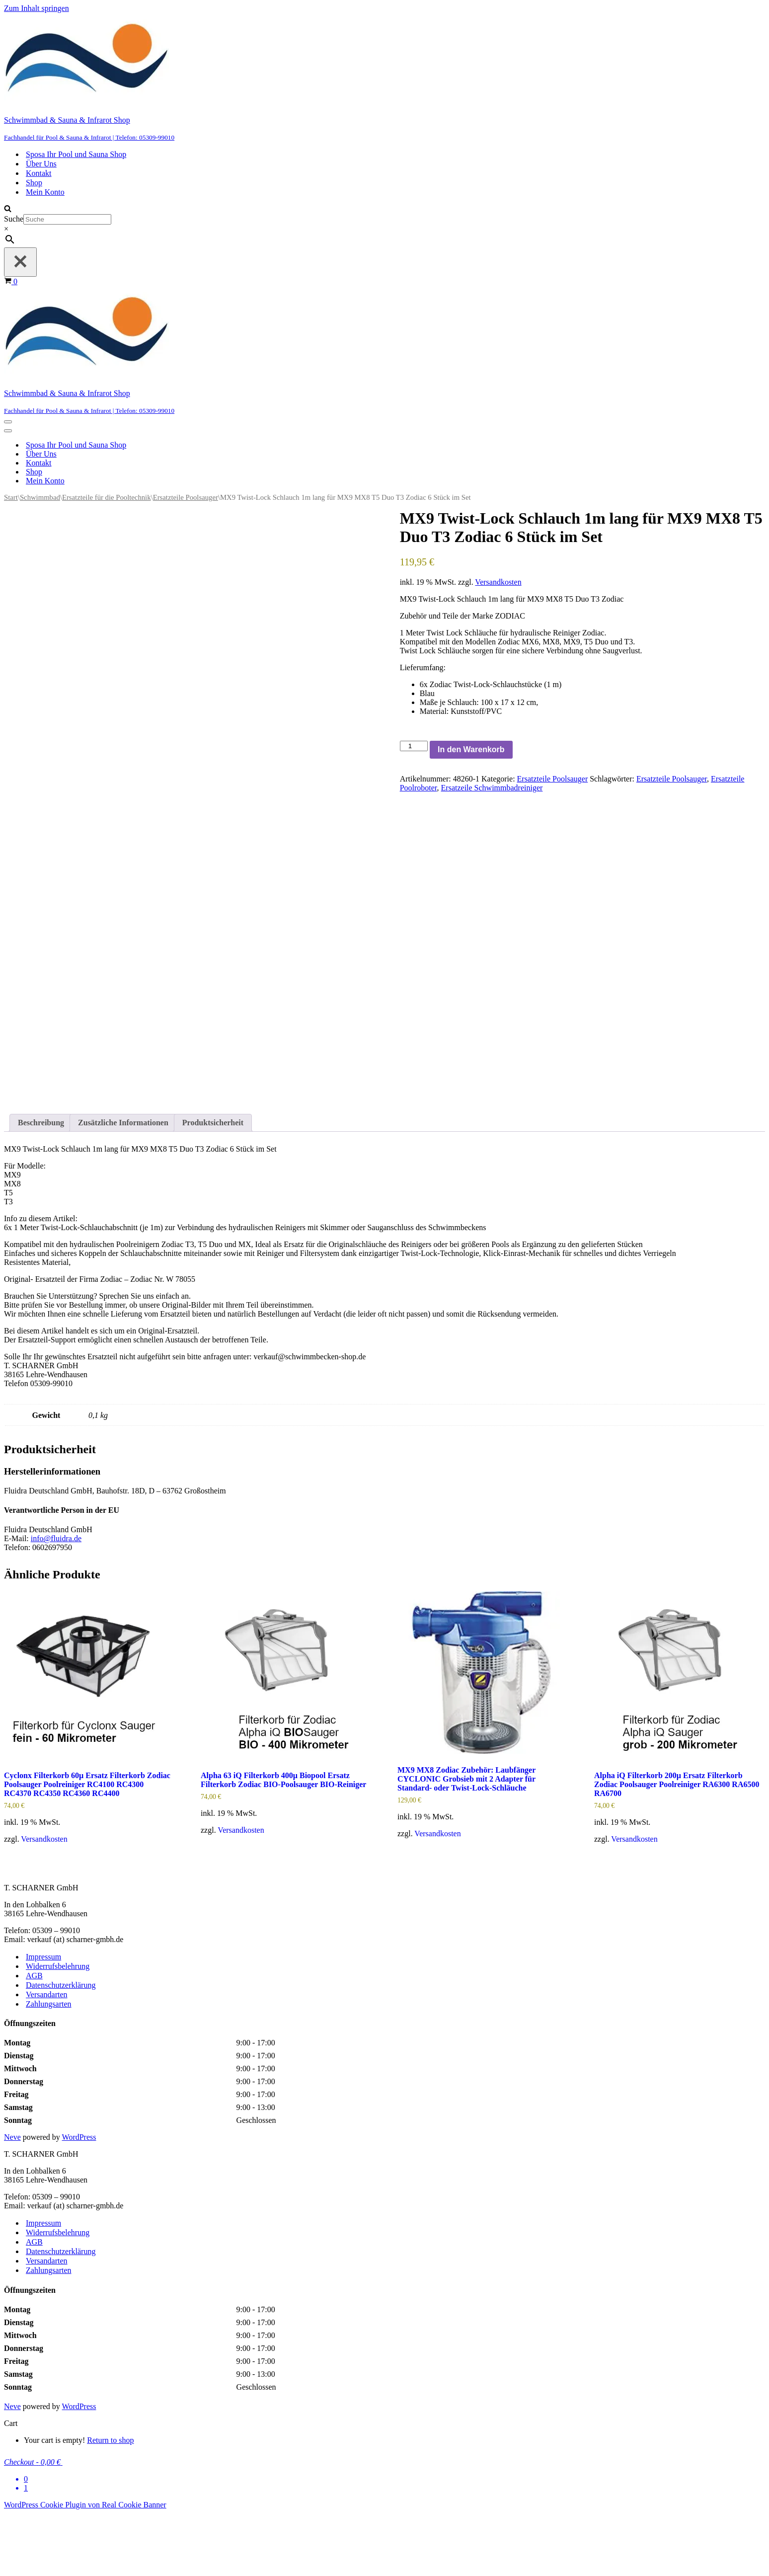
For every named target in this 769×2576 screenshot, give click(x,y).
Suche (13, 219)
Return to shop (110, 2502)
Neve (12, 2199)
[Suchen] (7, 209)
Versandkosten (498, 582)
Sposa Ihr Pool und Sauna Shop (76, 154)
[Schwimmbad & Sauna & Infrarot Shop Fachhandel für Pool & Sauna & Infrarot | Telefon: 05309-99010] (384, 77)
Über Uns (41, 163)
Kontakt (39, 173)
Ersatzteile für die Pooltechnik (106, 497)
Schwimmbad (40, 497)
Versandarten (47, 2057)
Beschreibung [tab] (41, 1185)
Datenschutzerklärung (60, 2047)
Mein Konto (45, 192)
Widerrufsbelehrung (57, 2029)
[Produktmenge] (414, 746)
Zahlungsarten (49, 2066)
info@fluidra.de (56, 1601)
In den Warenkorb (471, 749)
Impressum (43, 2019)
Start (11, 497)
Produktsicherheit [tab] (212, 1185)
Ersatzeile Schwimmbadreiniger (492, 787)
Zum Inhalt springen (36, 8)
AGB (34, 2038)
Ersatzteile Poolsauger (185, 497)
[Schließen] (20, 262)
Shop (34, 182)
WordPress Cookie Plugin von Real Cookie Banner (85, 2567)
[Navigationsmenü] (8, 421)
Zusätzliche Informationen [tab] (123, 1185)
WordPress (79, 2199)
